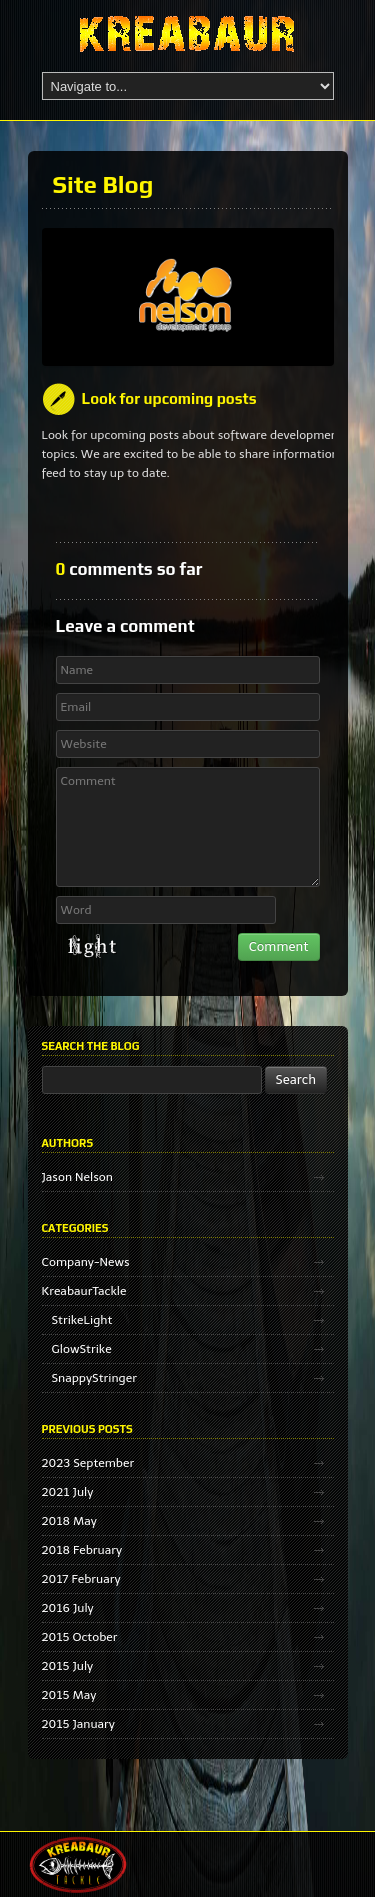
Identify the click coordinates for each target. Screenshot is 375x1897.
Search (296, 1079)
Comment (188, 827)
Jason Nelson (77, 1177)
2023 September (88, 1463)
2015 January (78, 1724)
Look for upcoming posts (169, 398)
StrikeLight (82, 1320)
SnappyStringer (94, 1378)
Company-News (86, 1262)
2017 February (81, 1579)
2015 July (68, 1666)
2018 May (69, 1521)
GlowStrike (82, 1349)
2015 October (80, 1637)
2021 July (68, 1492)
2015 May (69, 1695)
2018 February (82, 1550)
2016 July (68, 1608)
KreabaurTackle (84, 1291)
